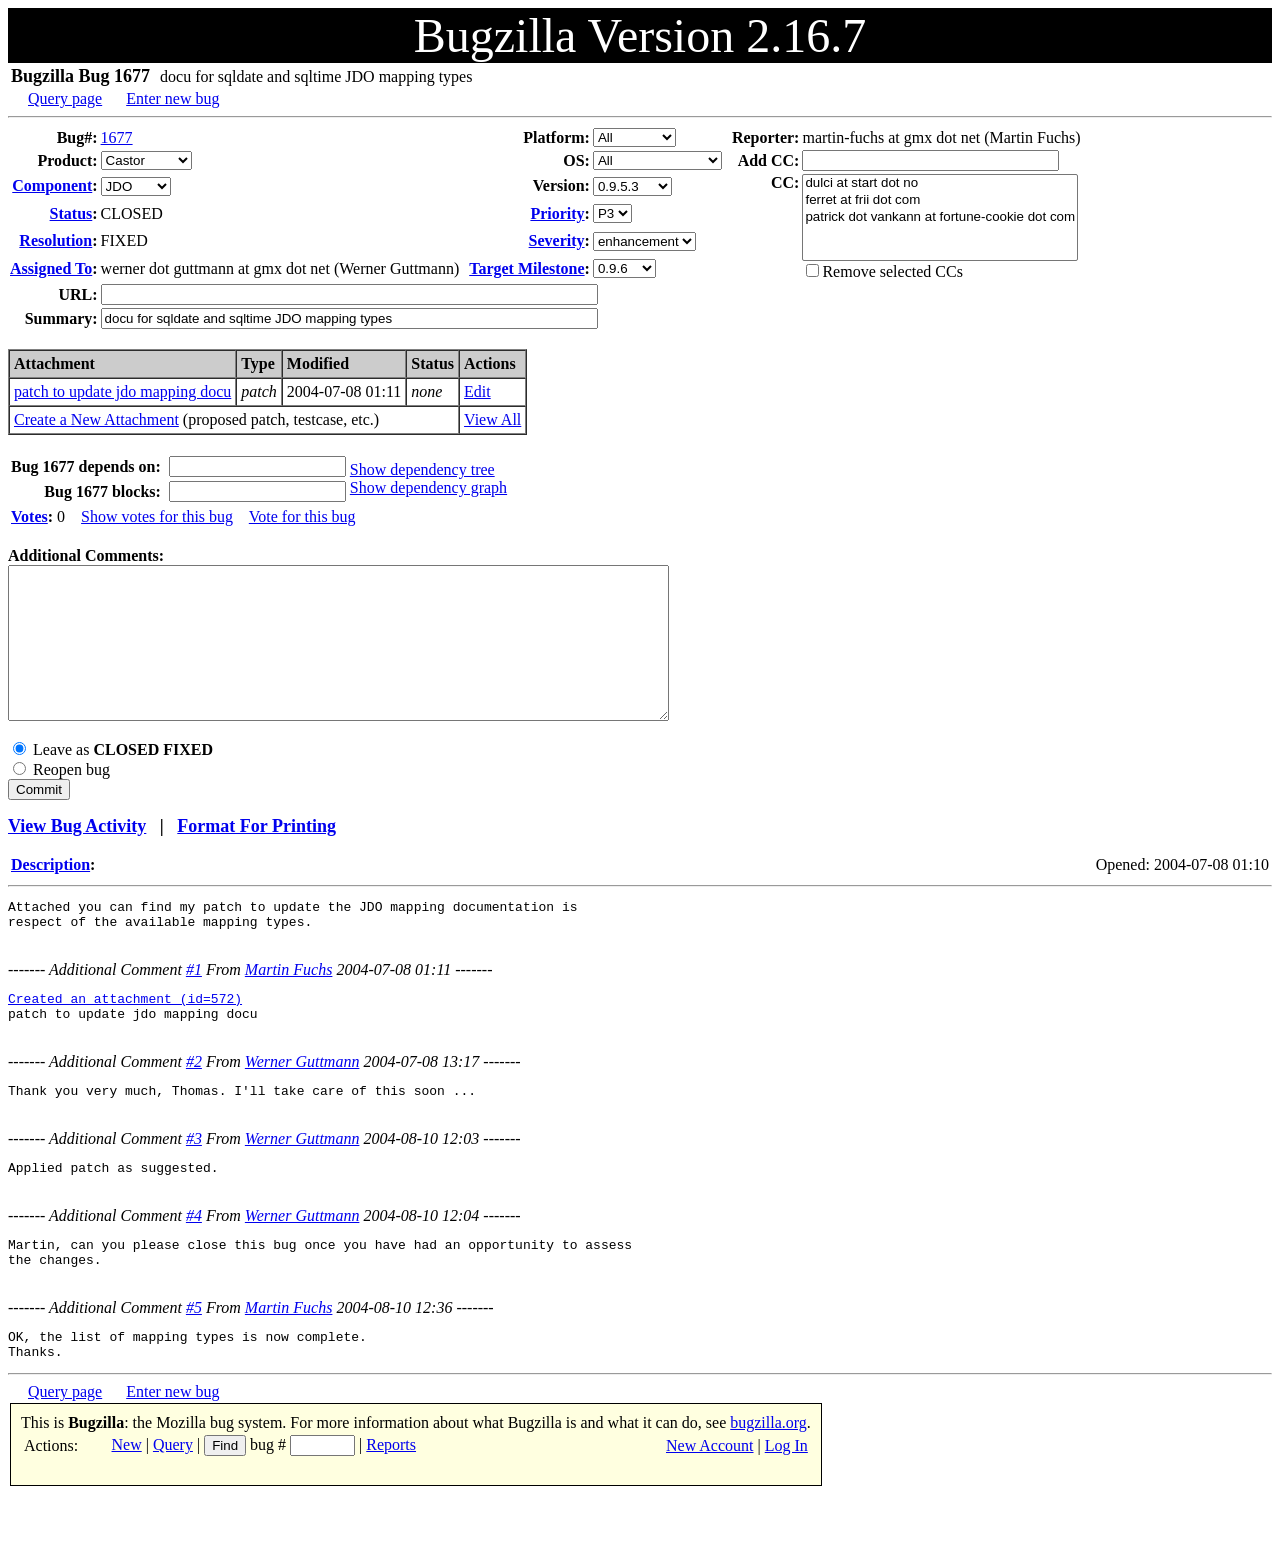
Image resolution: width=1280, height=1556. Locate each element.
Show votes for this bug (157, 516)
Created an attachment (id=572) (125, 1037)
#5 (194, 1361)
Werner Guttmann (302, 1103)
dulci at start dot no (940, 183)
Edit (477, 391)
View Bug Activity (77, 856)
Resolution (55, 240)
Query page (65, 98)
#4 (194, 1263)
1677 (117, 137)
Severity (557, 240)
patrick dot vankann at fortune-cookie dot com (940, 217)
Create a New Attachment (96, 419)
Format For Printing (256, 856)
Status (71, 213)
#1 (194, 1005)
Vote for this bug (302, 516)
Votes (29, 516)
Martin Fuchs (289, 1005)
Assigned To (51, 268)
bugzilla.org (768, 1482)
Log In (786, 1505)
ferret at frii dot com (940, 200)
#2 (194, 1103)
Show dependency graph (428, 487)
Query (173, 1504)
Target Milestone (526, 268)
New (127, 1504)
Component (52, 185)
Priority (557, 213)
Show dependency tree (422, 469)
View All (492, 419)
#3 (194, 1183)
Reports (391, 1504)
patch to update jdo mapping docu (122, 391)
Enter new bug (172, 98)
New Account (710, 1505)
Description (50, 894)
